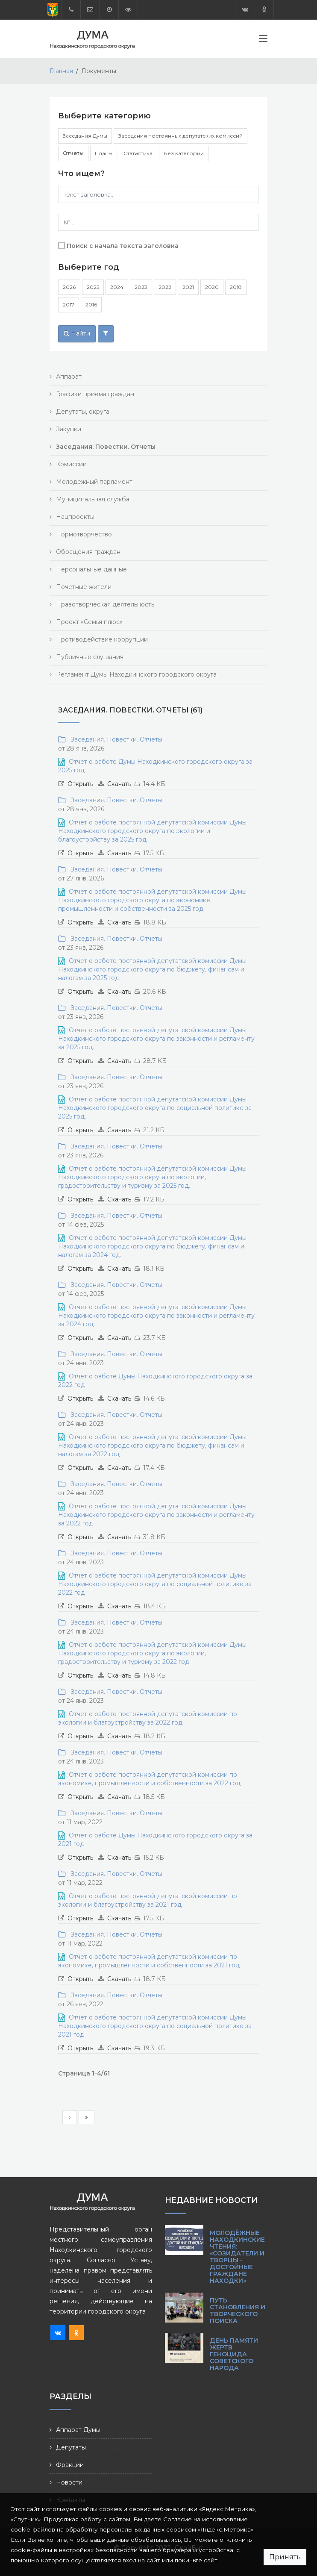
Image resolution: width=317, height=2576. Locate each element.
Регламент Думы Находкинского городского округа (136, 674)
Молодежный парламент (94, 482)
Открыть (80, 784)
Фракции (70, 2465)
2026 (69, 287)
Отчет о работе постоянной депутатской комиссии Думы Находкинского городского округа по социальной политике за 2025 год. (155, 1107)
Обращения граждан (88, 552)
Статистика (138, 153)
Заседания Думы (85, 135)
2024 (116, 287)
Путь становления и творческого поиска (237, 2310)
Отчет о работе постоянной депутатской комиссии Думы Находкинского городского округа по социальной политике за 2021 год (155, 2026)
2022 (164, 287)
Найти (77, 333)
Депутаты (71, 2447)
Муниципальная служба (92, 499)
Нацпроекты (75, 517)
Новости (69, 2482)
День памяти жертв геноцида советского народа (234, 2354)
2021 (188, 287)
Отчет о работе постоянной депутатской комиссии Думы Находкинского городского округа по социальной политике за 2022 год (155, 1584)
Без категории (184, 153)
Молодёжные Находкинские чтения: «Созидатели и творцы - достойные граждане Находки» (237, 2257)
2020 (212, 287)
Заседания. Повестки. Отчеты (114, 739)
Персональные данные (91, 569)
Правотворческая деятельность (105, 604)
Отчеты (73, 153)
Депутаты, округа (82, 411)
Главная (61, 71)
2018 (236, 287)
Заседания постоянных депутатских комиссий (180, 135)
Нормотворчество (84, 534)
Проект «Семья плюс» (89, 622)
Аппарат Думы (78, 2430)
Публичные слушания (89, 657)
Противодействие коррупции (102, 639)
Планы (103, 153)
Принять (285, 2557)
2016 (91, 304)
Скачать (119, 784)
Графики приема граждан (95, 394)
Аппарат (69, 376)
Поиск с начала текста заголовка (123, 246)
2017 (68, 304)
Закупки (68, 429)
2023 (141, 287)
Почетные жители (84, 587)
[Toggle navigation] (263, 40)
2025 (93, 287)
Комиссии (71, 464)
